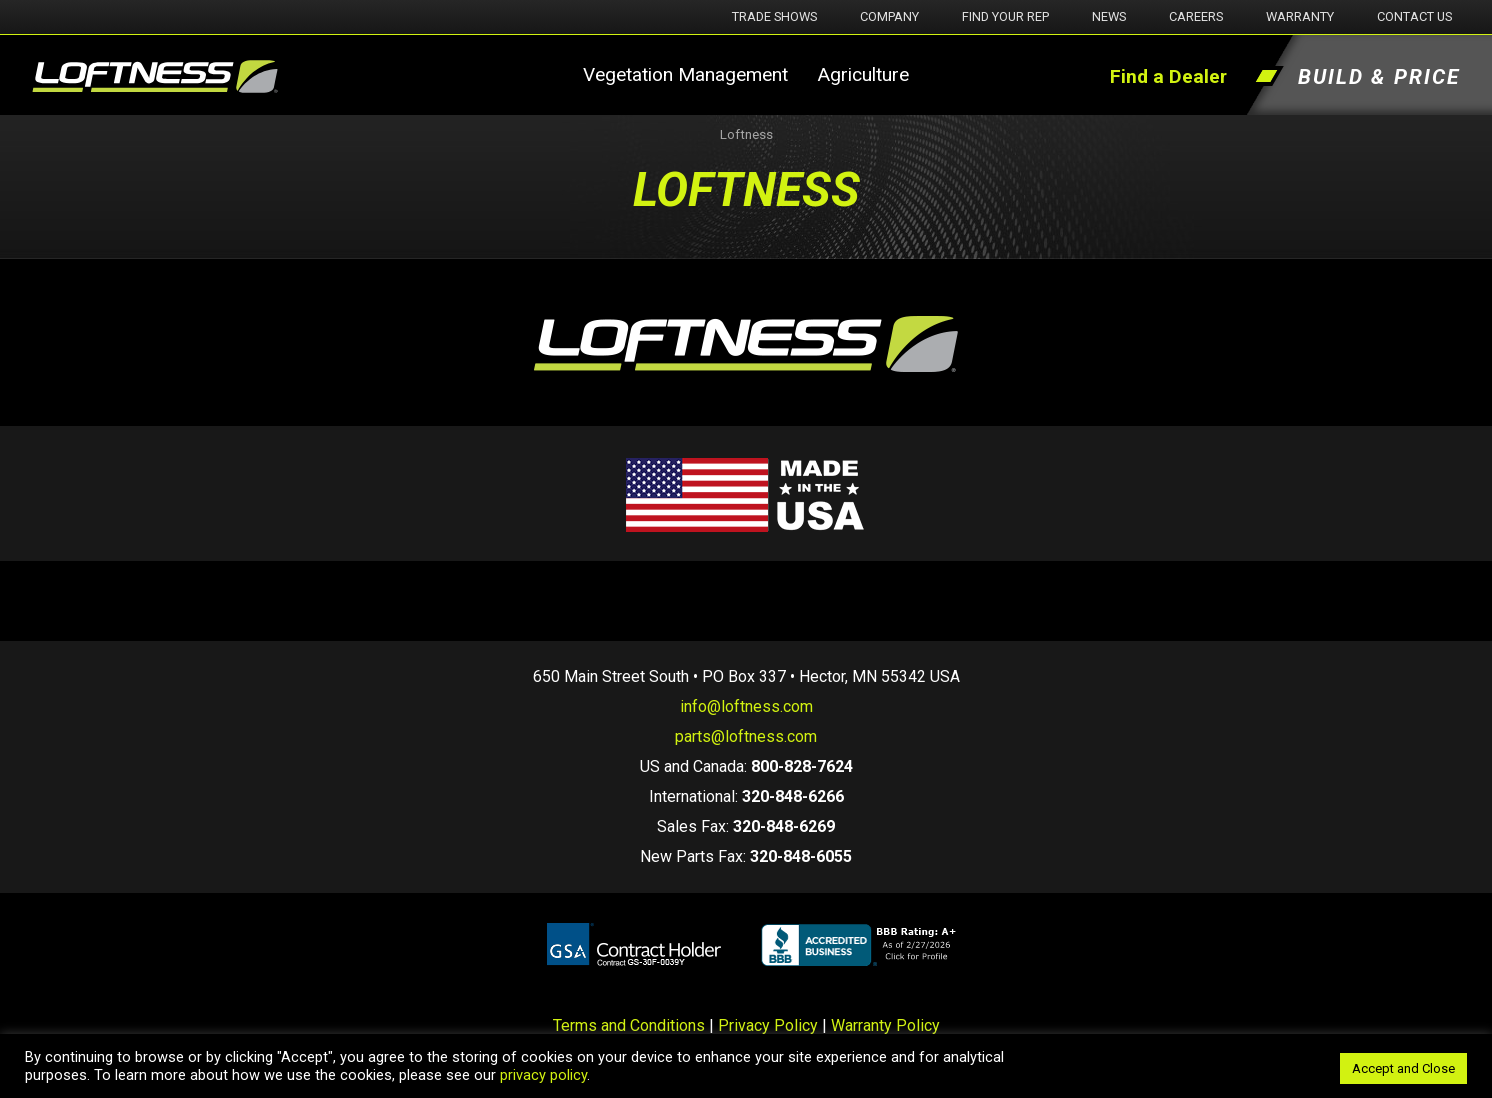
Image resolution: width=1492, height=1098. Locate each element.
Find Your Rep (1005, 16)
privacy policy (543, 1075)
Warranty (1300, 16)
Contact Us (1414, 16)
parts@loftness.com (746, 736)
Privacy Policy (768, 1025)
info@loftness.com (746, 706)
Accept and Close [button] (1403, 1068)
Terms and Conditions (629, 1025)
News (1109, 16)
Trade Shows (774, 16)
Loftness (746, 134)
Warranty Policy (885, 1025)
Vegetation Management (685, 74)
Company (889, 16)
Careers (1196, 16)
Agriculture (863, 74)
